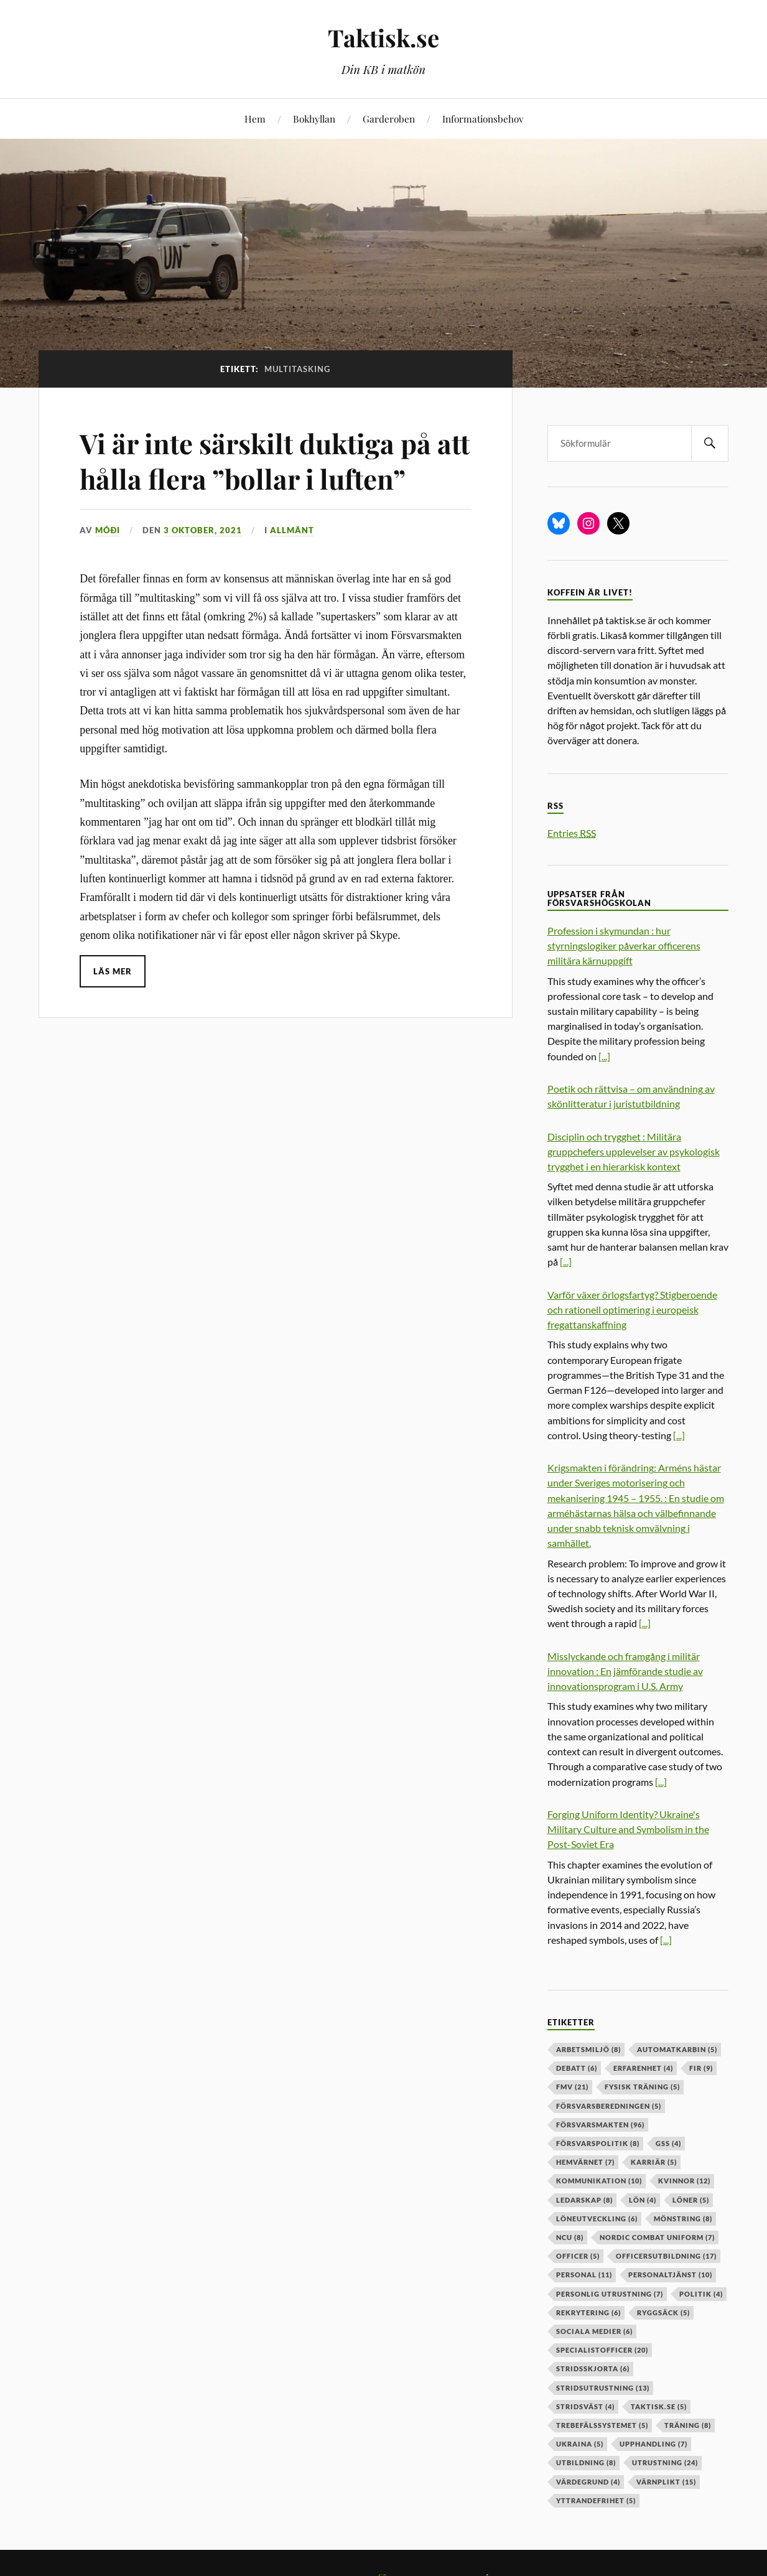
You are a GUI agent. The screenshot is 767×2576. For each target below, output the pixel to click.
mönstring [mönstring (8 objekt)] (683, 2218)
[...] (604, 1056)
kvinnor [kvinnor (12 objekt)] (684, 2181)
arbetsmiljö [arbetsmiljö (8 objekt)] (588, 2049)
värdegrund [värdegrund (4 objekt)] (588, 2482)
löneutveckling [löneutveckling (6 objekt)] (597, 2218)
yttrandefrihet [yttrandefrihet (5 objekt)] (596, 2500)
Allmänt (292, 530)
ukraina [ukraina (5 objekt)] (579, 2444)
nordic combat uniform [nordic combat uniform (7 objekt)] (657, 2237)
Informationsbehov (482, 118)
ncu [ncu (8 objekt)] (569, 2237)
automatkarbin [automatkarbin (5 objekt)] (677, 2049)
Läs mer (112, 971)
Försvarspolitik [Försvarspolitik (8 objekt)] (597, 2143)
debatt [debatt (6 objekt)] (576, 2068)
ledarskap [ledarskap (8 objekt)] (584, 2200)
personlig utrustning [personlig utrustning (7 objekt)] (609, 2294)
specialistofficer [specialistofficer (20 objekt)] (602, 2350)
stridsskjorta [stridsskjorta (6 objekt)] (593, 2368)
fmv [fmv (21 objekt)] (572, 2087)
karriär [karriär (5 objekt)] (654, 2162)
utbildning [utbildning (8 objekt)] (586, 2462)
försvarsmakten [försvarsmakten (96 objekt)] (600, 2125)
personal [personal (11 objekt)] (584, 2274)
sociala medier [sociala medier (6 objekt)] (594, 2331)
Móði (107, 530)
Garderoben (389, 118)
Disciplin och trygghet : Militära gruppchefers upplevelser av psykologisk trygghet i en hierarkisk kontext (633, 1151)
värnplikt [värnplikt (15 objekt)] (666, 2482)
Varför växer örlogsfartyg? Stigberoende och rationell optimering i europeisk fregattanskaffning (632, 1309)
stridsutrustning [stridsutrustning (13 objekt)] (602, 2388)
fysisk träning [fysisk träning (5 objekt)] (642, 2087)
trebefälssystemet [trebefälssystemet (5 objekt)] (602, 2425)
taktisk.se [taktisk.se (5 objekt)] (659, 2406)
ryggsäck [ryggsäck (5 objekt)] (663, 2312)
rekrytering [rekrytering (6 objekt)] (588, 2312)
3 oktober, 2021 (203, 530)
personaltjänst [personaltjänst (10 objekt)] (670, 2274)
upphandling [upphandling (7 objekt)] (653, 2444)
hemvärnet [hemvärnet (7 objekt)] (585, 2162)
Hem (255, 118)
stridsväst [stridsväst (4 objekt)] (585, 2406)
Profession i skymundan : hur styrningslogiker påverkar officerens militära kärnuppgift (623, 945)
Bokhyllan (314, 118)
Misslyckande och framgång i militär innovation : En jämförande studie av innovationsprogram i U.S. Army (625, 1671)
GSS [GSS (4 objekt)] (668, 2143)
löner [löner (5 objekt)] (690, 2200)
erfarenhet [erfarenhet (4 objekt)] (643, 2068)
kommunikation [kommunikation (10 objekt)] (599, 2181)
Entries (571, 833)
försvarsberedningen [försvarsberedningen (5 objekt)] (608, 2106)
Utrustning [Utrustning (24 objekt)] (665, 2462)
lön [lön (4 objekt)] (642, 2200)
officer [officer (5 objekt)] (578, 2256)
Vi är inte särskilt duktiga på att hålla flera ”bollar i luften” (264, 460)
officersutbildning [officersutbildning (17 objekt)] (666, 2256)
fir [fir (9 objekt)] (701, 2068)
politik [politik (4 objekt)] (701, 2294)
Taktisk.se (383, 38)
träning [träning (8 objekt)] (687, 2425)
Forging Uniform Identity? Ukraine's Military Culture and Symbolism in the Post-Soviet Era (628, 1829)
